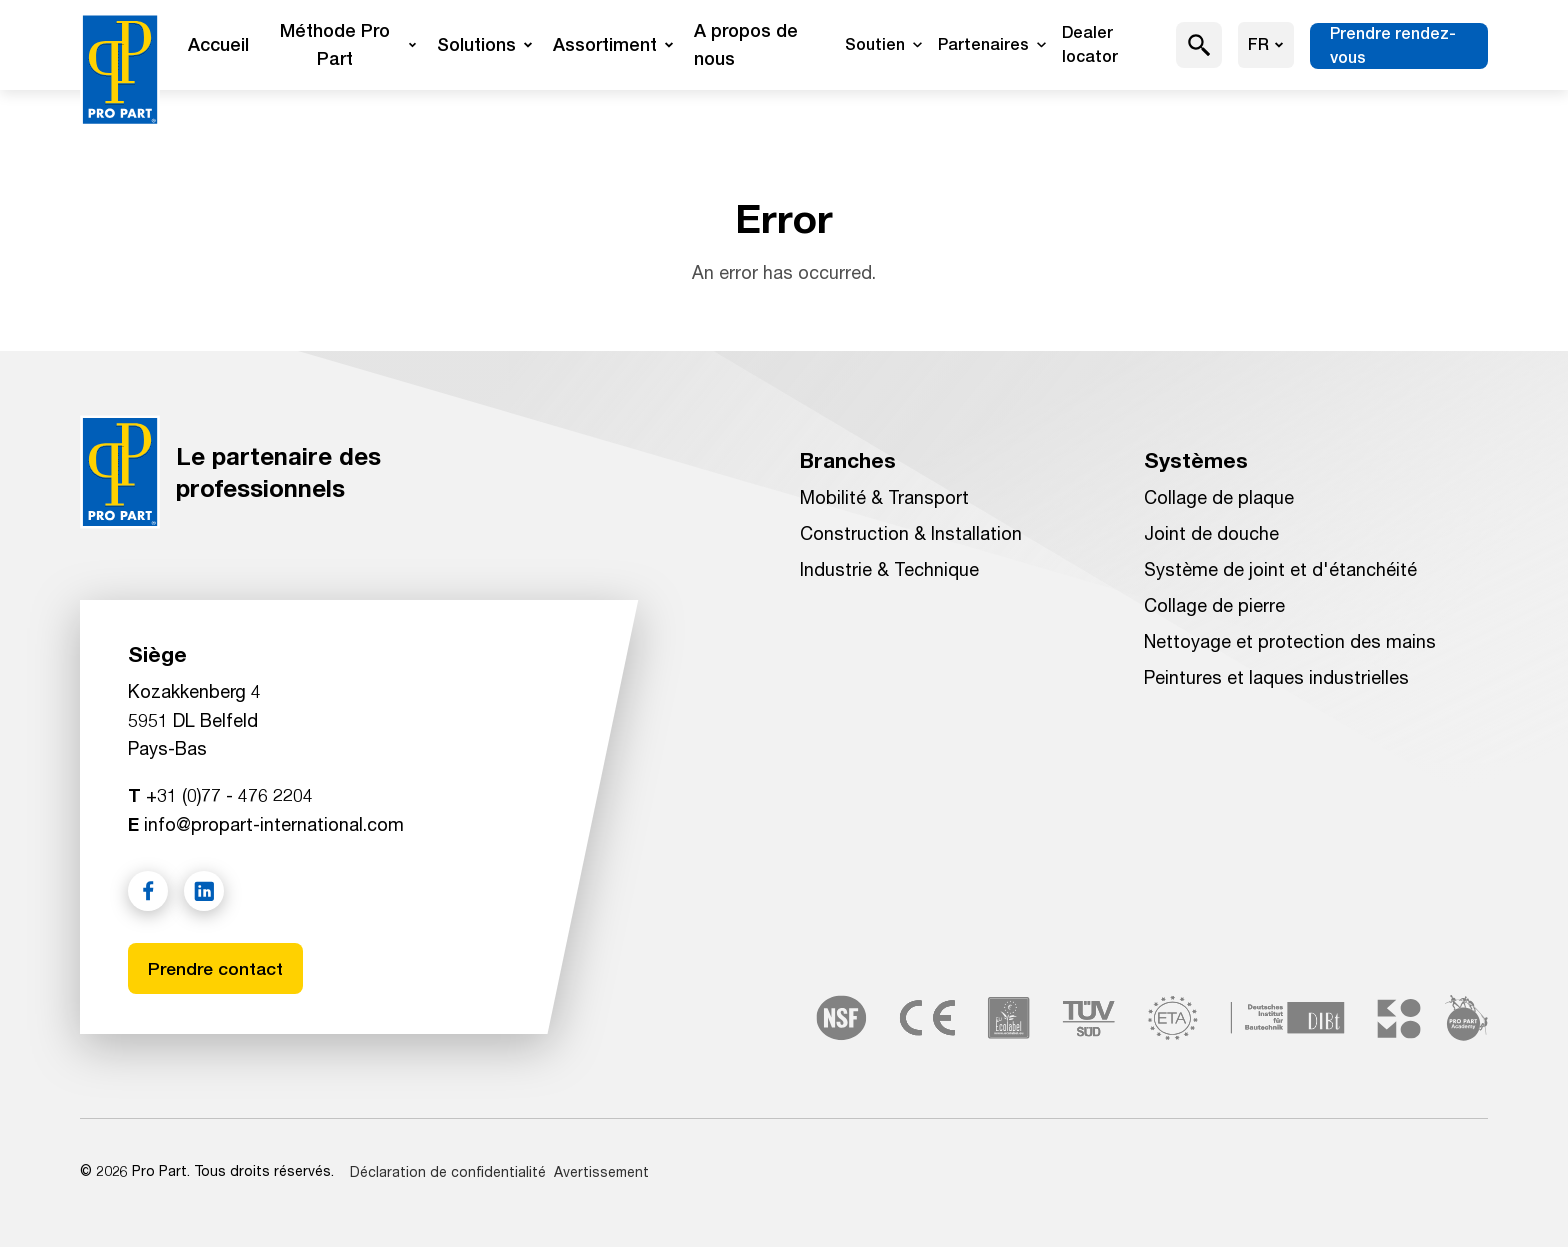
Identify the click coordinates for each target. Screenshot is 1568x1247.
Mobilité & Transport (884, 497)
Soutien (883, 44)
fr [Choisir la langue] (1266, 44)
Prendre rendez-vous (1393, 45)
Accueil (218, 44)
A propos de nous (746, 44)
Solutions (485, 44)
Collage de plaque (1219, 497)
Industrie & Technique (889, 569)
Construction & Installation (911, 533)
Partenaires (992, 44)
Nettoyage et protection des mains (1290, 641)
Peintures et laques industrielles (1276, 677)
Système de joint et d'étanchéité (1280, 569)
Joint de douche (1211, 533)
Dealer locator (1090, 44)
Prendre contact (217, 967)
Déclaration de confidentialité (448, 1171)
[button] (1199, 45)
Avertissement (601, 1171)
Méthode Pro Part (348, 44)
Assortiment (613, 44)
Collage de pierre (1214, 605)
